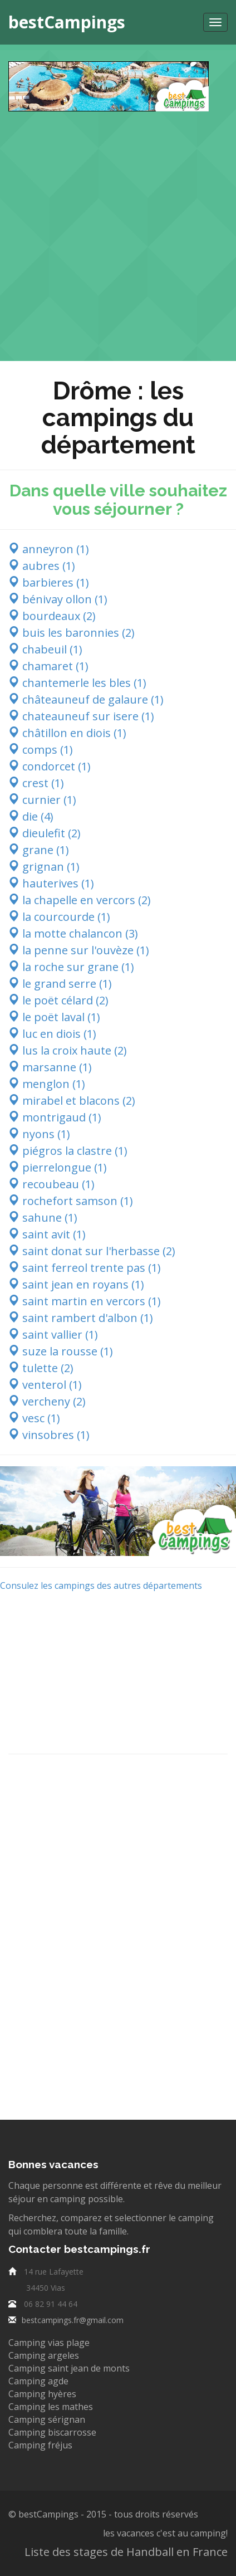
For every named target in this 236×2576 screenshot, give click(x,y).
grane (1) (38, 849)
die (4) (30, 816)
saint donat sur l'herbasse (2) (91, 1250)
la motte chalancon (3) (73, 933)
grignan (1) (44, 866)
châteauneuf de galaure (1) (86, 699)
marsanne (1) (50, 1067)
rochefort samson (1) (70, 1200)
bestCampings (66, 22)
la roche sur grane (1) (71, 966)
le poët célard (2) (58, 1000)
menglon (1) (46, 1083)
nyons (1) (39, 1133)
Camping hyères (42, 2394)
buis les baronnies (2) (71, 632)
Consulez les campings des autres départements (101, 1585)
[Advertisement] (118, 229)
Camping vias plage (49, 2342)
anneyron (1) (48, 549)
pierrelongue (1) (57, 1167)
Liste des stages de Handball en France (126, 2551)
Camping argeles (43, 2355)
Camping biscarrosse (52, 2432)
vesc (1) (34, 1418)
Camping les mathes (50, 2407)
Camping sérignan (46, 2419)
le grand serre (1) (60, 983)
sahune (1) (42, 1217)
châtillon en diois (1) (67, 732)
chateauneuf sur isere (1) (81, 716)
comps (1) (40, 749)
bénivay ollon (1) (57, 599)
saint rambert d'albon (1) (80, 1317)
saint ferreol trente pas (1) (84, 1267)
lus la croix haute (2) (67, 1050)
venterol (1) (45, 1384)
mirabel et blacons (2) (71, 1100)
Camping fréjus (40, 2445)
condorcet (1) (49, 766)
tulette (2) (40, 1367)
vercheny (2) (47, 1401)
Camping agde (38, 2381)
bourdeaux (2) (52, 615)
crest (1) (36, 783)
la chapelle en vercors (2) (79, 900)
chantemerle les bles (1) (77, 682)
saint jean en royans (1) (76, 1284)
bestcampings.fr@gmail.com (73, 2320)
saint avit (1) (47, 1234)
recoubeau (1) (51, 1184)
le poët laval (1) (54, 1016)
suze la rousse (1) (60, 1351)
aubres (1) (41, 565)
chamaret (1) (48, 666)
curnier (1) (42, 799)
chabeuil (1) (45, 649)
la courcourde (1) (59, 916)
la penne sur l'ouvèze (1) (78, 950)
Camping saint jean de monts (69, 2368)
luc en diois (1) (52, 1033)
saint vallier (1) (53, 1334)
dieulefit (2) (44, 833)
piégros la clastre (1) (67, 1150)
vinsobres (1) (49, 1434)
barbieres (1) (48, 582)
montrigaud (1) (54, 1117)
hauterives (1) (51, 883)
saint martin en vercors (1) (84, 1301)
